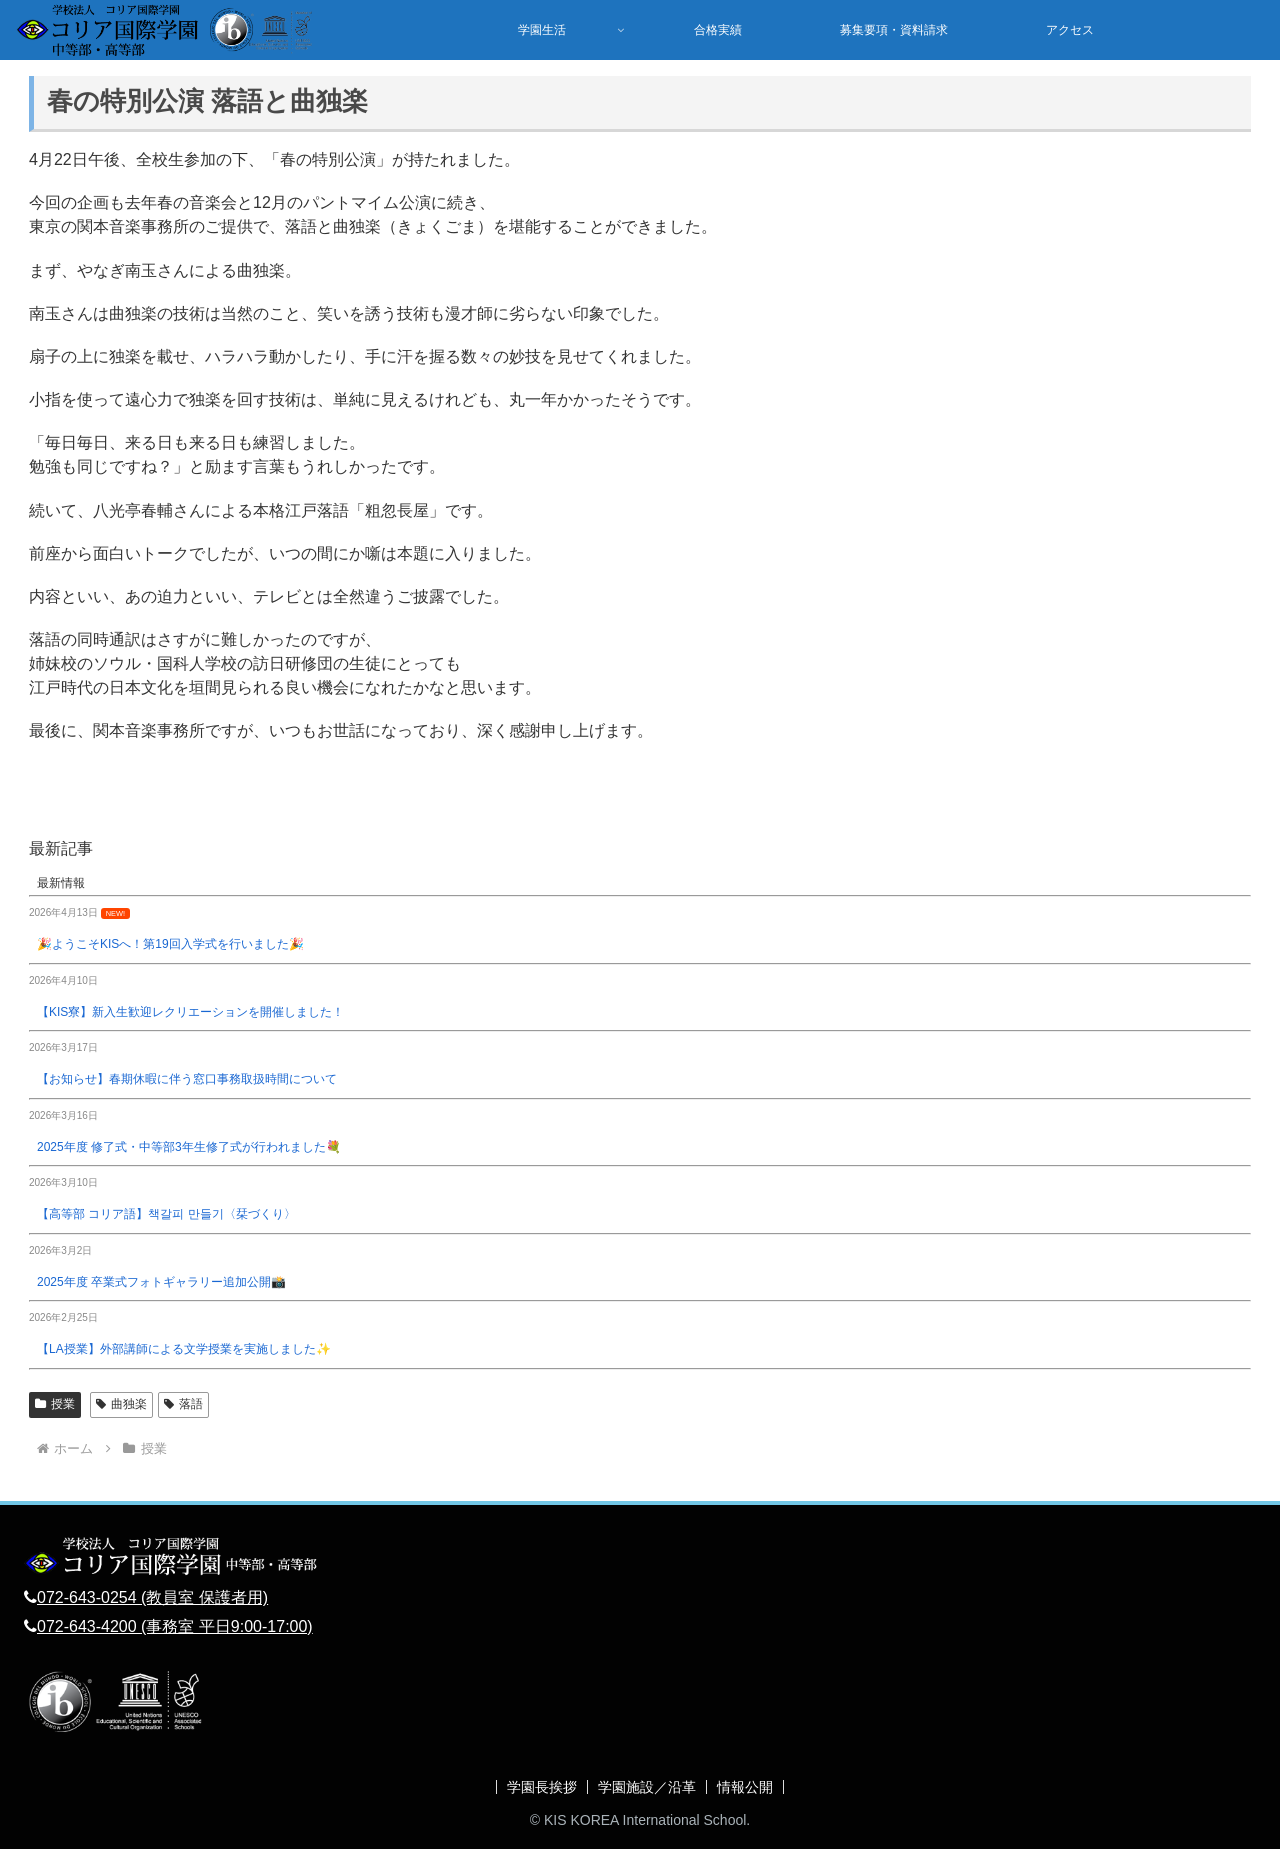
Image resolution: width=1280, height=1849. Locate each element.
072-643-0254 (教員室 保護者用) (152, 1597)
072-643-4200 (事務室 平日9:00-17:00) (175, 1626)
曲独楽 (121, 1404)
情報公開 (745, 1787)
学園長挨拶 (542, 1787)
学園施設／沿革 (647, 1787)
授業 (55, 1404)
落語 (183, 1404)
